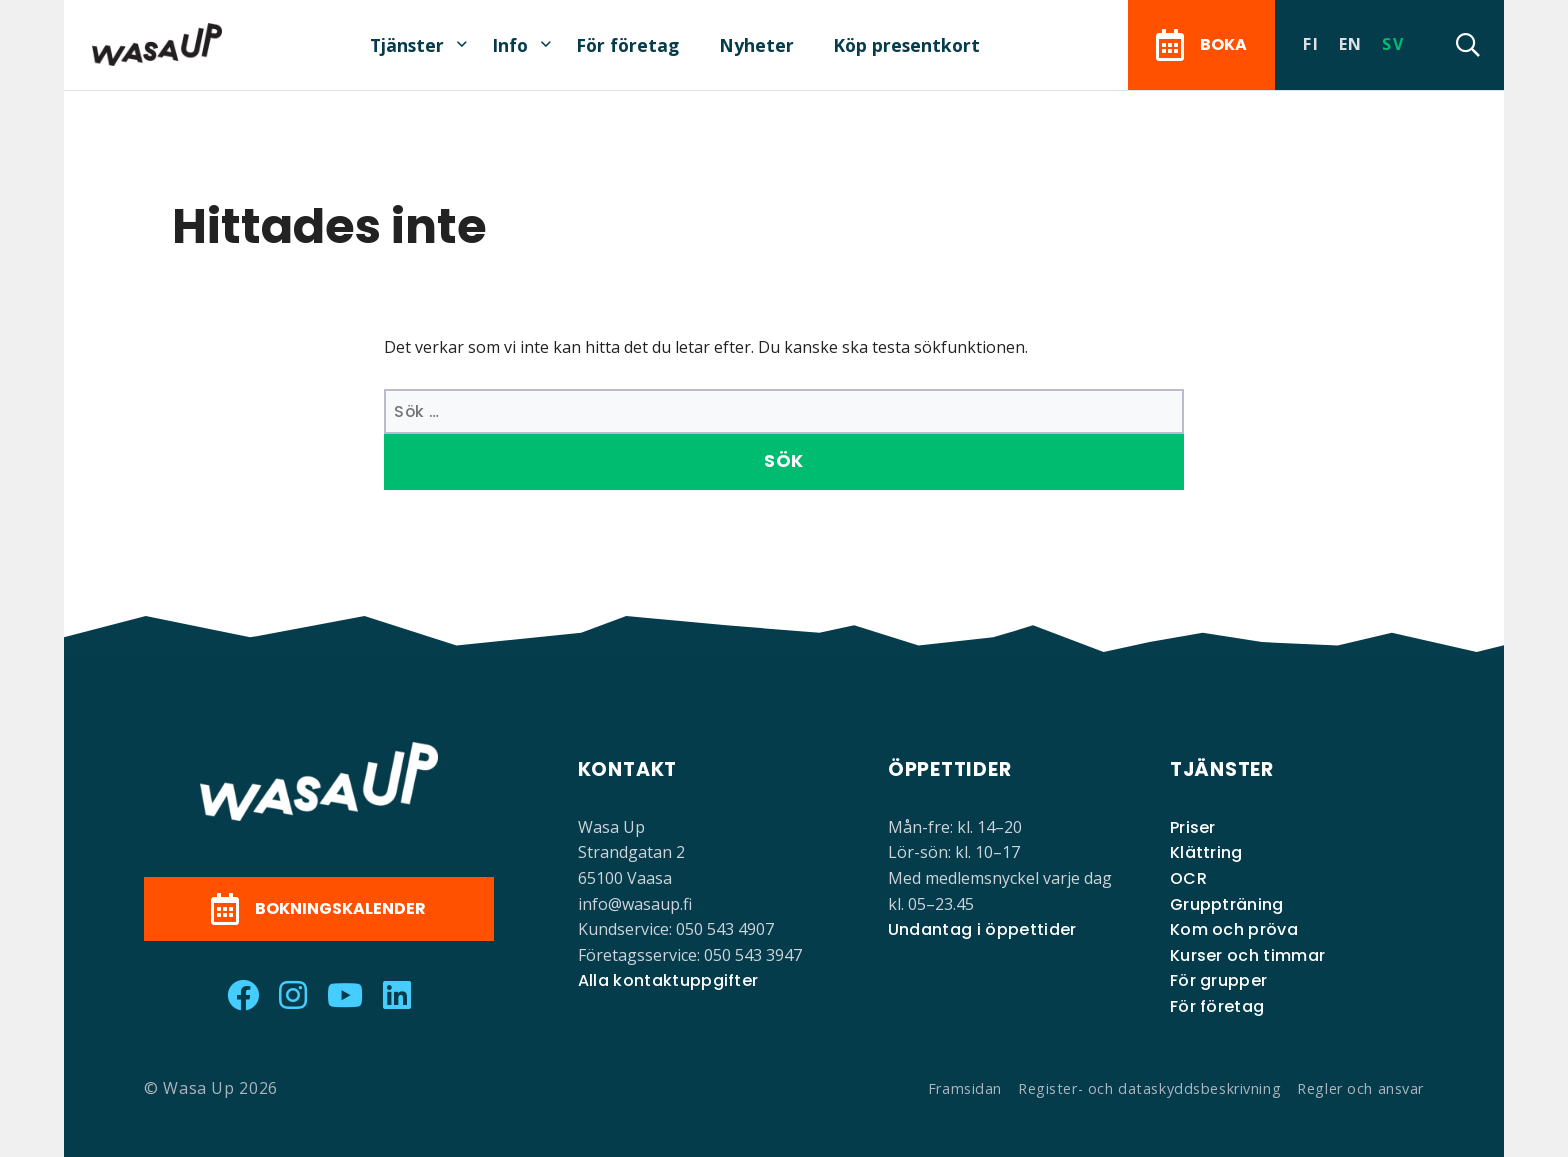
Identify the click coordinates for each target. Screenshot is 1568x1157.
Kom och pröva (1234, 929)
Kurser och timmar (1247, 955)
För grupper (1219, 980)
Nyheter (756, 45)
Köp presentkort (906, 45)
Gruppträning (1227, 904)
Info (510, 45)
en (1351, 44)
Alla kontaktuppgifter (668, 980)
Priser (1193, 827)
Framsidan (965, 1088)
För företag (627, 45)
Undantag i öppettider (982, 929)
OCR (1188, 878)
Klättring (1206, 852)
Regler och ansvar (1360, 1088)
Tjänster (407, 45)
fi (1311, 44)
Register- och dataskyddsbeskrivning (1149, 1088)
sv (1393, 44)
